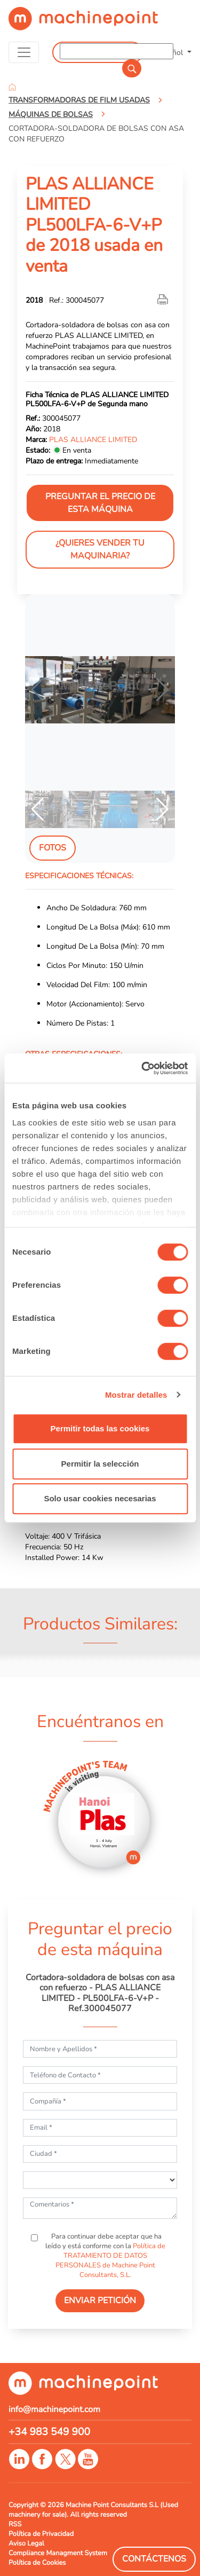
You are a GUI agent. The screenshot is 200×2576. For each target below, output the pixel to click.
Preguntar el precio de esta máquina (100, 503)
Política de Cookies (37, 2562)
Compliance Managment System (58, 2553)
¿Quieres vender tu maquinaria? (100, 549)
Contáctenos (154, 2559)
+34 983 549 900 (49, 2432)
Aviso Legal (26, 2543)
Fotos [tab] (52, 848)
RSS (15, 2524)
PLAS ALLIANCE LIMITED (93, 439)
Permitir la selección (100, 1463)
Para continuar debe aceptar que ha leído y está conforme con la (105, 2256)
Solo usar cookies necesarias (100, 1498)
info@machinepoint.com (54, 2409)
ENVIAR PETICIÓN (100, 2300)
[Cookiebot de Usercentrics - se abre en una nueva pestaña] (142, 1068)
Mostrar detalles (136, 1394)
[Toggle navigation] (24, 52)
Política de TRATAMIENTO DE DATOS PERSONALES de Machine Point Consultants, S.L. (110, 2260)
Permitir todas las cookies (100, 1428)
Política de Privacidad (41, 2534)
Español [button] (170, 52)
